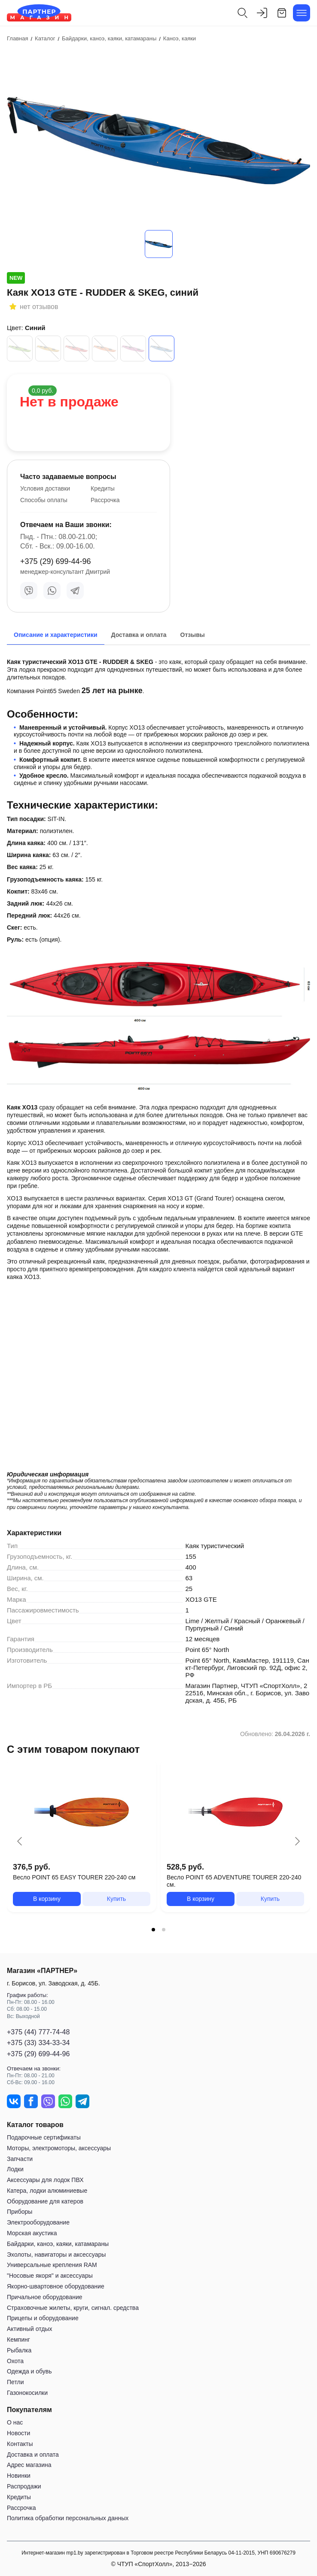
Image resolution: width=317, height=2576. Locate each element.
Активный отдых (29, 2328)
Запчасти (20, 2158)
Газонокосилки (27, 2392)
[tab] (153, 1929)
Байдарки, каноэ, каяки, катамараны (58, 2243)
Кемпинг (18, 2339)
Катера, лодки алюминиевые (47, 2190)
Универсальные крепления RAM (52, 2264)
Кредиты (103, 488)
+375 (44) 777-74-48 (38, 2032)
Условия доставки (45, 488)
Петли (15, 2382)
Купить (116, 1898)
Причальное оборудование (44, 2297)
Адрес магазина (29, 2464)
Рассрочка (105, 500)
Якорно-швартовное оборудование (55, 2286)
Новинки (18, 2475)
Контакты (20, 2443)
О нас (15, 2422)
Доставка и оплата (33, 2454)
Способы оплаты (43, 500)
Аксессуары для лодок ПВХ (45, 2179)
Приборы (19, 2211)
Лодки (15, 2169)
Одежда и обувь (29, 2371)
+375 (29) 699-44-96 (55, 561)
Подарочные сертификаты (44, 2137)
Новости (18, 2433)
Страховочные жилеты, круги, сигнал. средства (73, 2307)
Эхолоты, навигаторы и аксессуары (56, 2254)
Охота (15, 2361)
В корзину (47, 1898)
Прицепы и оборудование (43, 2318)
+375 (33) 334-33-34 (38, 2042)
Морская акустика (32, 2233)
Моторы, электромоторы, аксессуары (59, 2148)
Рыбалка (19, 2350)
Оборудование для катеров (45, 2201)
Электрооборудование (38, 2222)
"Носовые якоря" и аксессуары (50, 2275)
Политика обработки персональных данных (67, 2518)
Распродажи (24, 2486)
